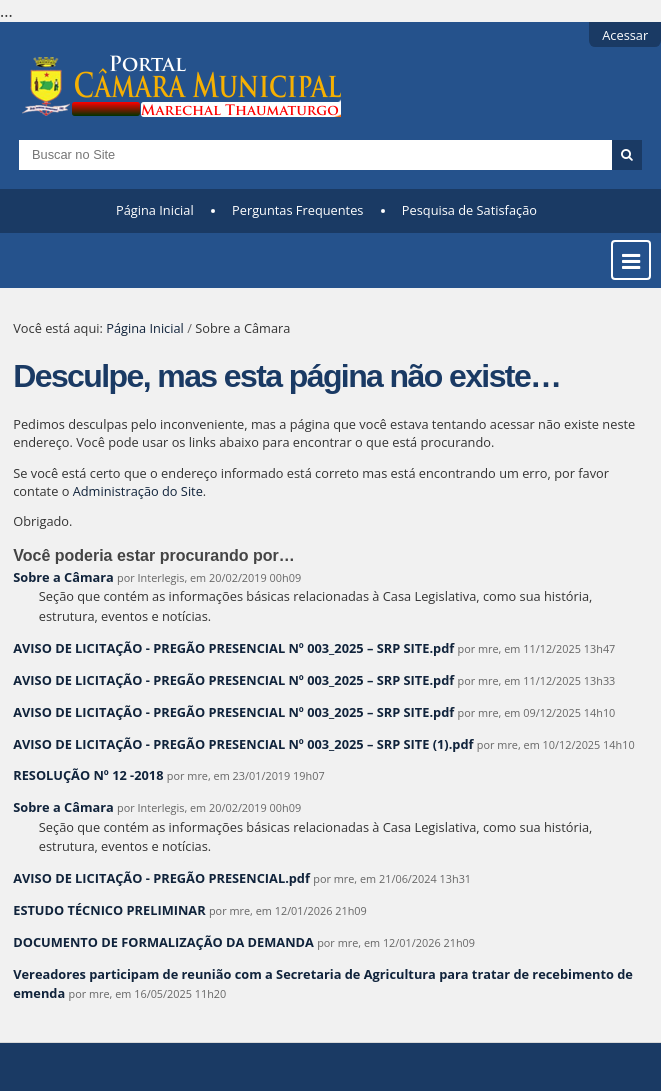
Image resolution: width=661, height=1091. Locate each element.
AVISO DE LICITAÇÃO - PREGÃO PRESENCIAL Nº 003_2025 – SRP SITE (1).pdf (243, 744)
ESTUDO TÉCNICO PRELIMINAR (111, 910)
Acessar (625, 35)
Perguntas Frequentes (297, 210)
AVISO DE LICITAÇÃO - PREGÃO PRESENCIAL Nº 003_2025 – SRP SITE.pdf (233, 648)
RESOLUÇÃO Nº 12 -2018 (88, 775)
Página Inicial (155, 210)
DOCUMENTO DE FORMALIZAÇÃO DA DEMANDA (163, 942)
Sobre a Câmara (63, 577)
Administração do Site (138, 491)
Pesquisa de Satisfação (469, 210)
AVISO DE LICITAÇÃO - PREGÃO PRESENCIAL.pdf (161, 878)
